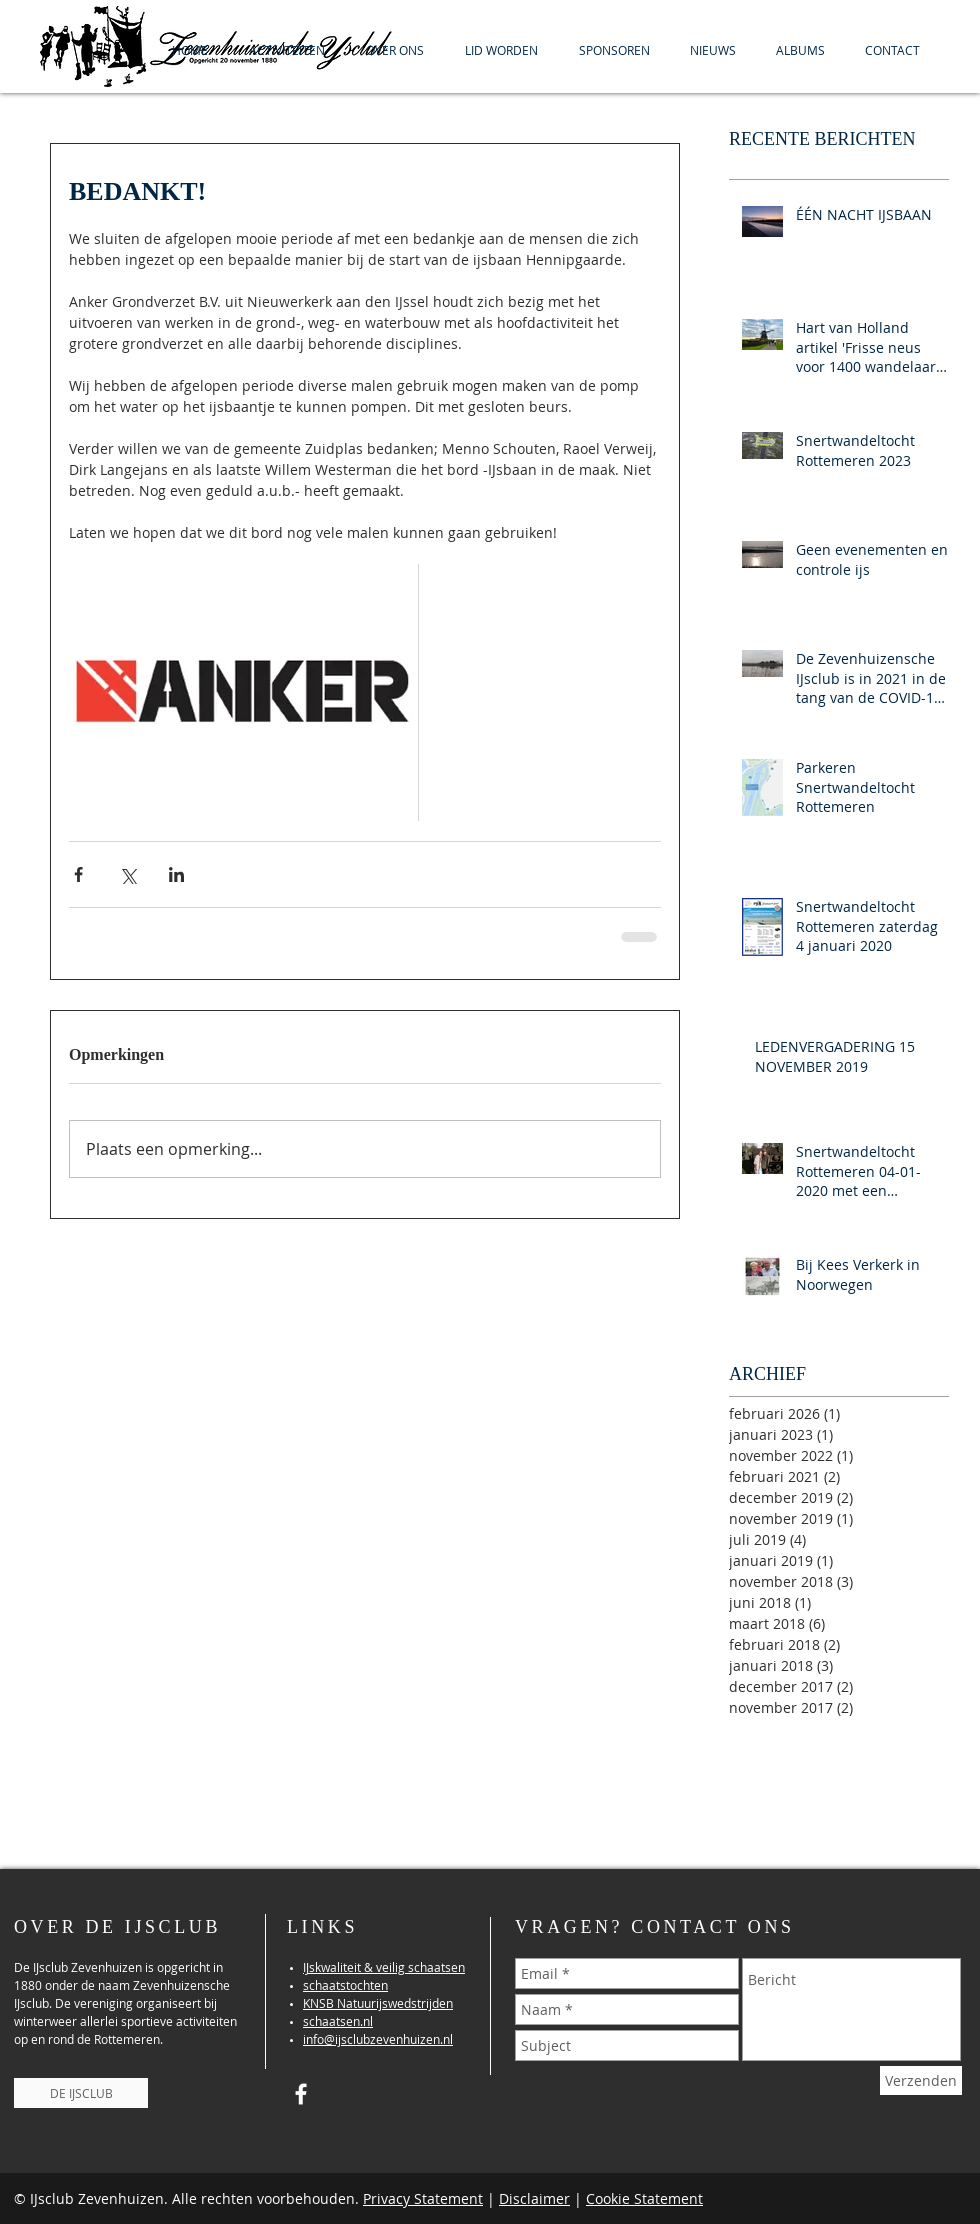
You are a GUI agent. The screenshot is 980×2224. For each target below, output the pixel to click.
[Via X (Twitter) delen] (127, 874)
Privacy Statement (423, 2198)
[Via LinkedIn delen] (176, 874)
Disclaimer (534, 2198)
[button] (286, 50)
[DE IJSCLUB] (81, 2093)
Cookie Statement (644, 2198)
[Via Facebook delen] (78, 874)
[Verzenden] (921, 2080)
